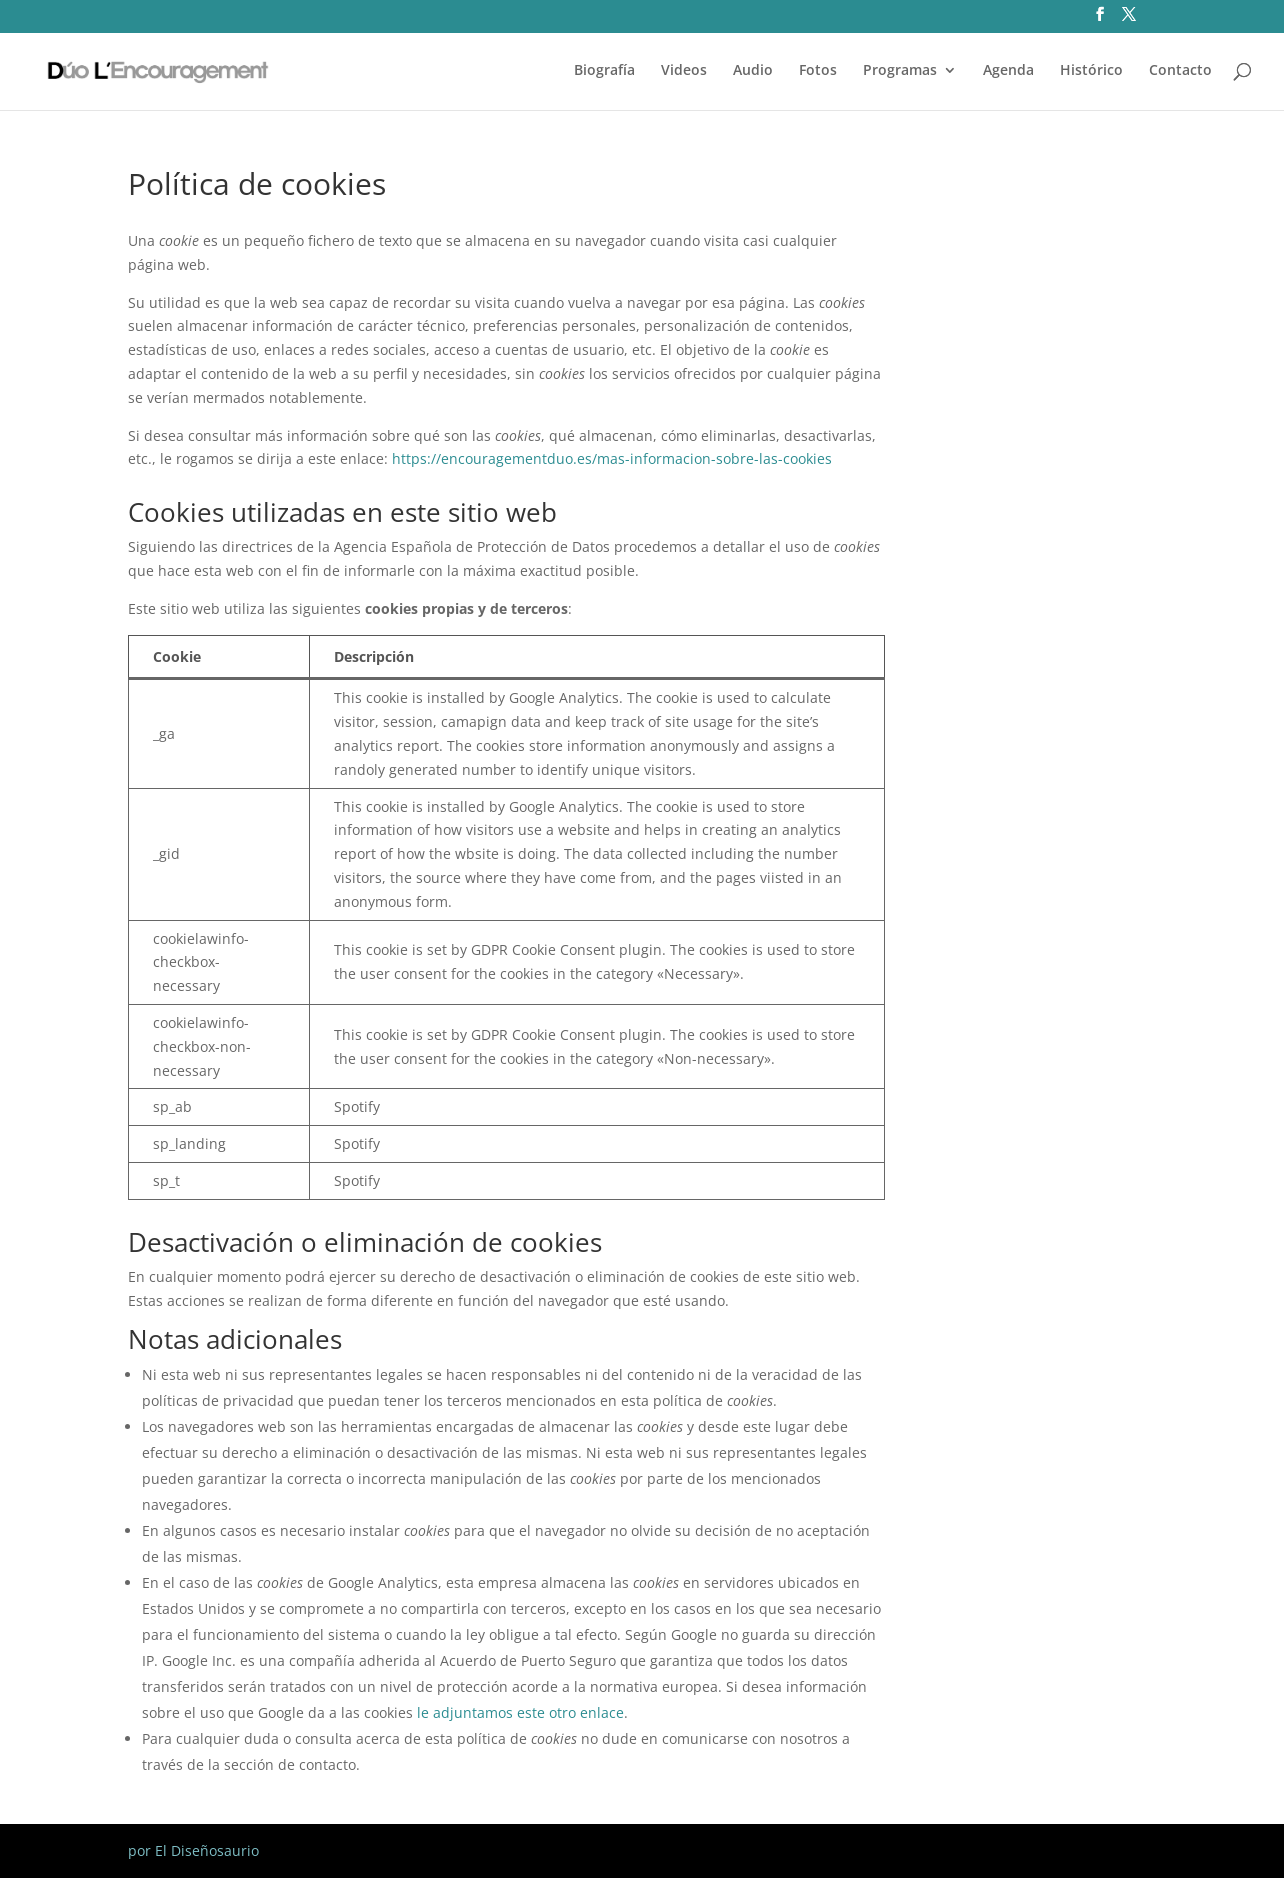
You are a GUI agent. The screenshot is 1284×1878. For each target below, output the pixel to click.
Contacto (1180, 71)
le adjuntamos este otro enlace (520, 1712)
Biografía (604, 71)
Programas (900, 71)
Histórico (1091, 71)
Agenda (1008, 71)
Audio (753, 71)
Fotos (818, 71)
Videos (684, 71)
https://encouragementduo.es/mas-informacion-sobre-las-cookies (612, 458)
